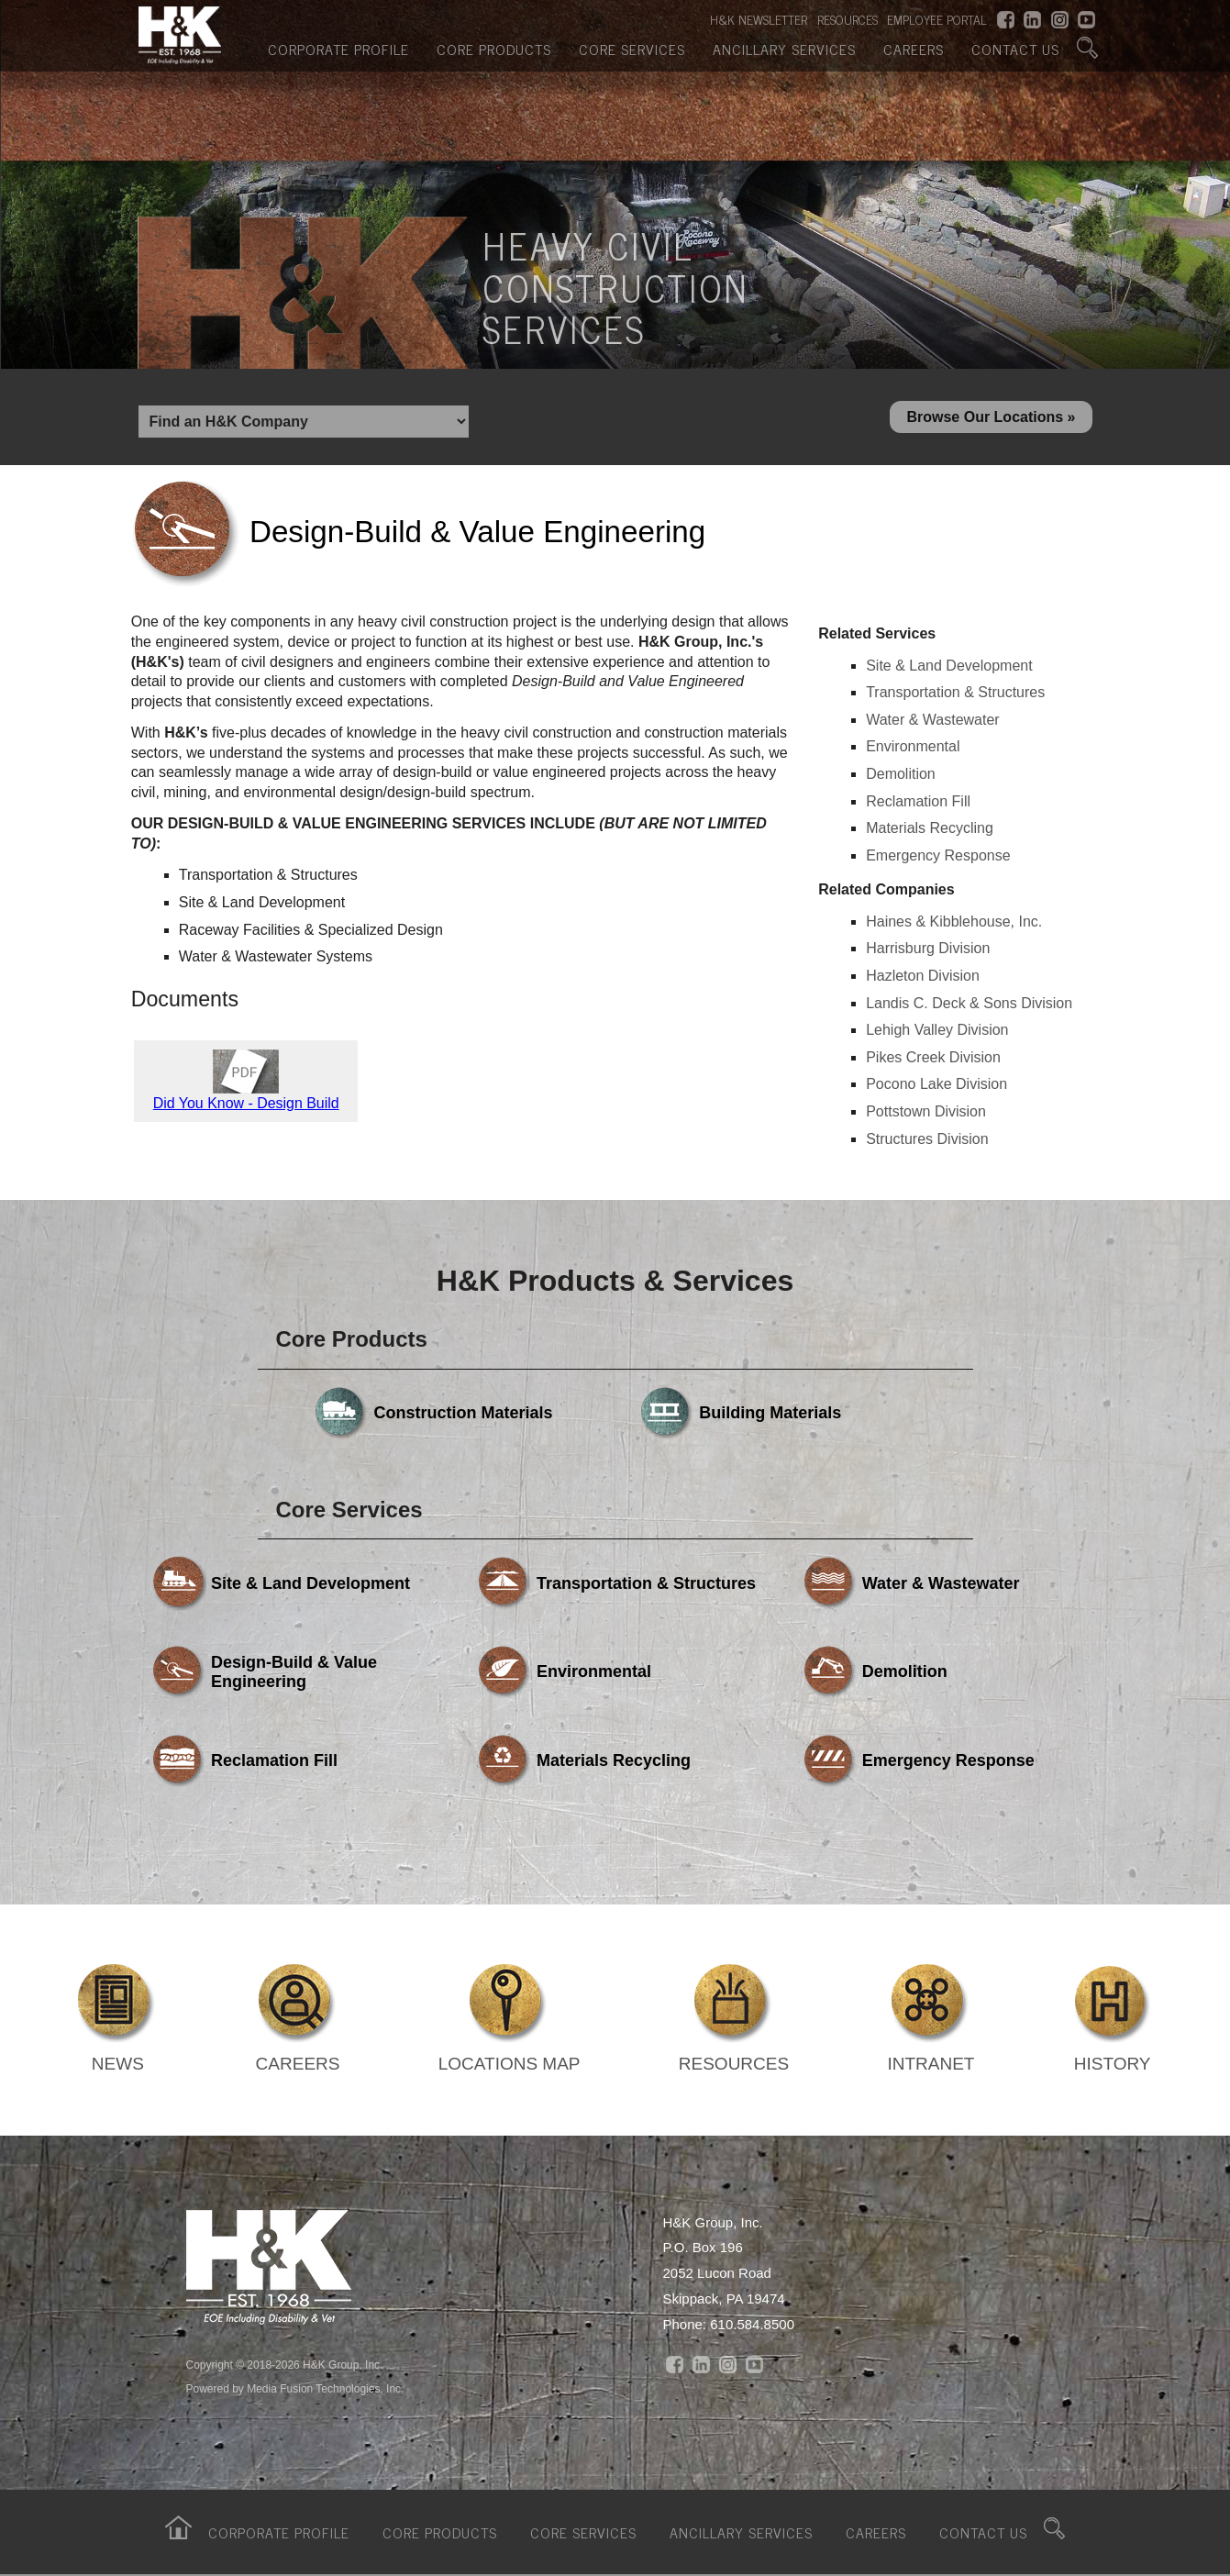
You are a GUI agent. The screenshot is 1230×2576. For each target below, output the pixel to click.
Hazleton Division (923, 975)
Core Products (494, 49)
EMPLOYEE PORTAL (937, 19)
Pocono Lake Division (936, 1084)
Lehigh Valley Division (937, 1030)
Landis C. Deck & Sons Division (969, 1003)
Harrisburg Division (928, 948)
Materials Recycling (929, 828)
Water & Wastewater (933, 719)
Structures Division (927, 1139)
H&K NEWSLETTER (758, 19)
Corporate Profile (338, 49)
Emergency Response (938, 855)
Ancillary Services (784, 49)
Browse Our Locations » (990, 417)
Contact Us (1015, 49)
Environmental (912, 746)
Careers (913, 49)
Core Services (632, 49)
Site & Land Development (949, 665)
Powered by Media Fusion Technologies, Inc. (295, 2388)
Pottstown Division (926, 1111)
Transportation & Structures (955, 692)
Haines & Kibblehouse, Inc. (954, 921)
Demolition (901, 774)
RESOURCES (847, 19)
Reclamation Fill (918, 801)
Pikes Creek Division (933, 1057)
